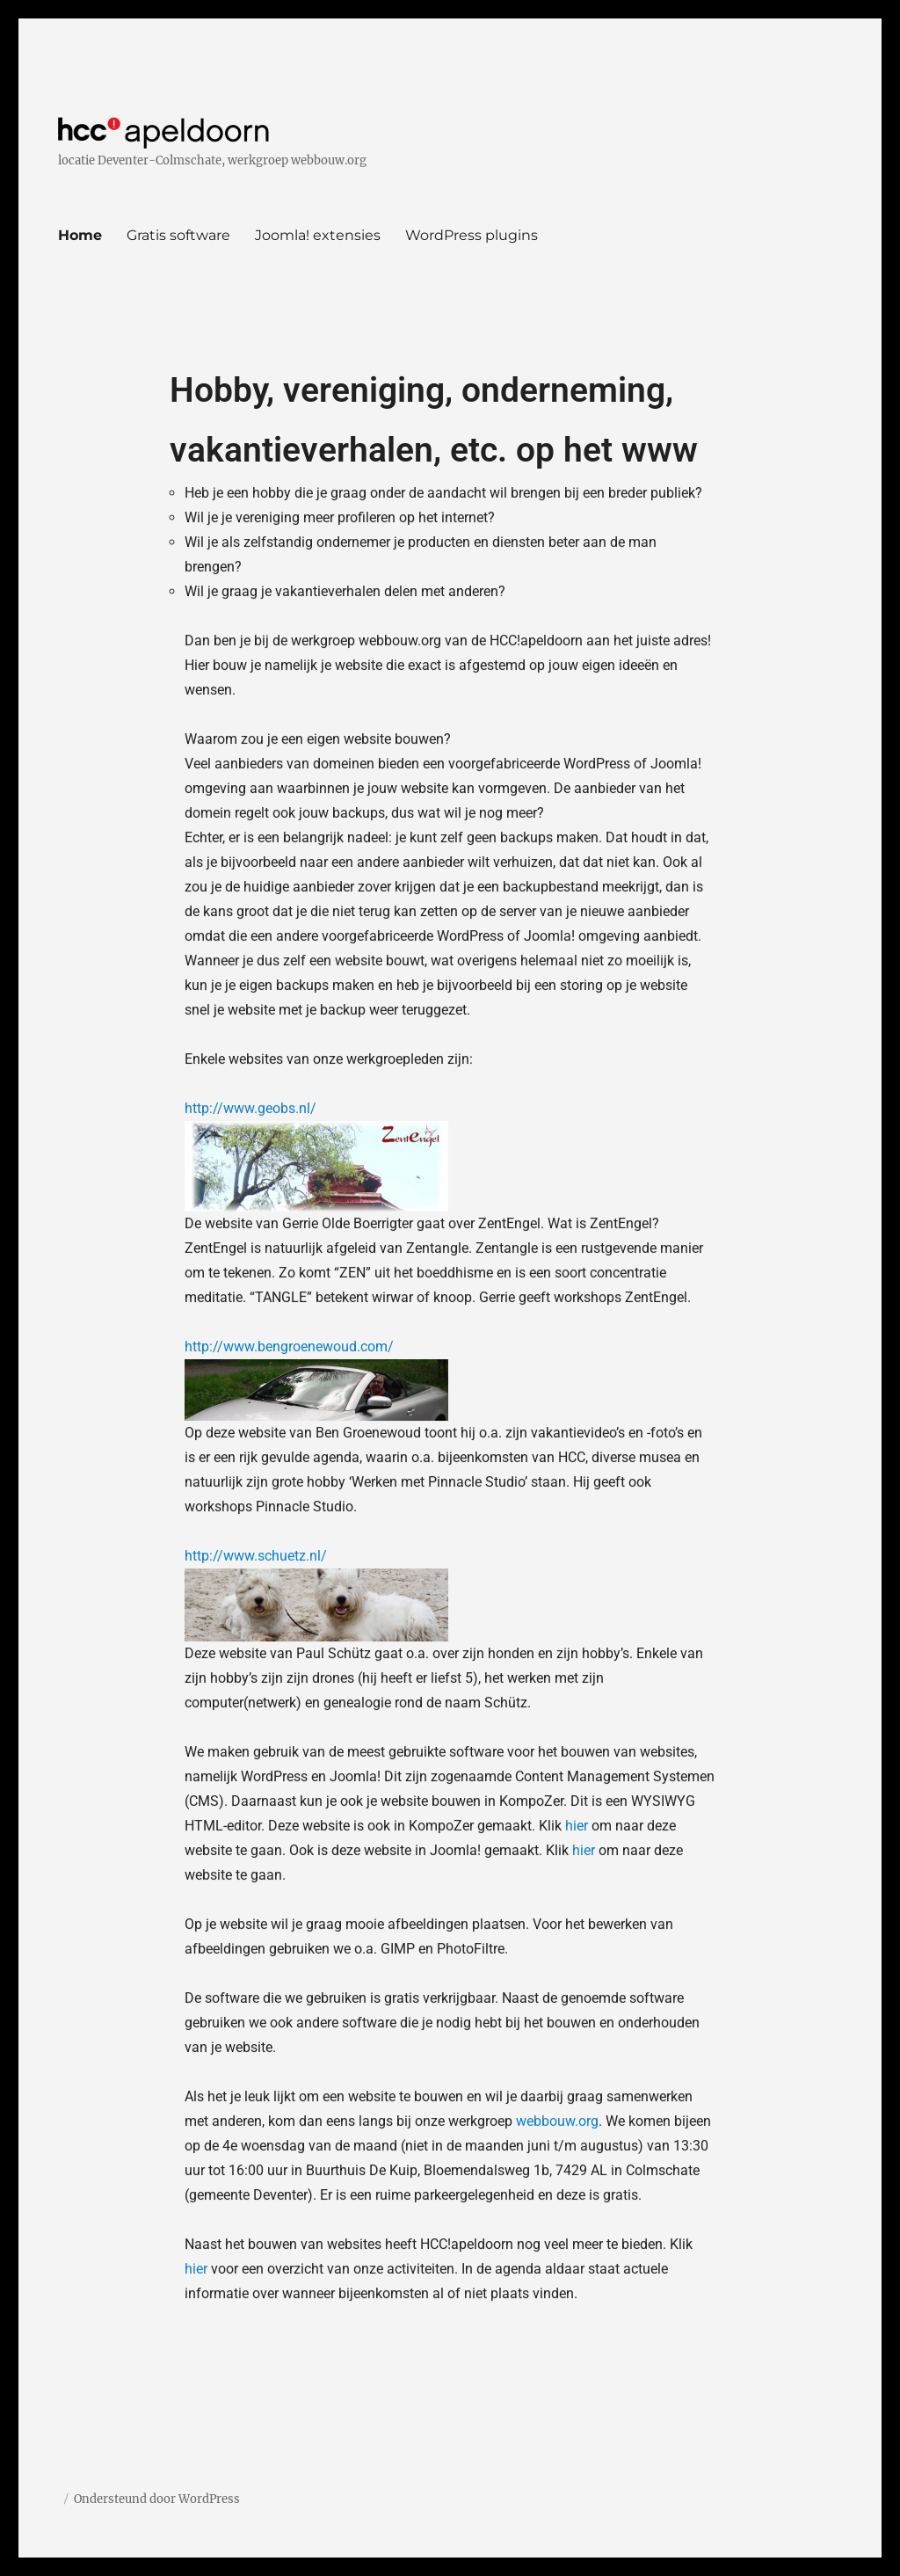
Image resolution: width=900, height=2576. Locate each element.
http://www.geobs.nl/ (250, 929)
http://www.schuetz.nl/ (256, 1377)
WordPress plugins (471, 235)
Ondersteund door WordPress (157, 2499)
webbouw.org (557, 1942)
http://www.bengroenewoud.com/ (289, 1168)
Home (80, 235)
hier (576, 1647)
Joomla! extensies (318, 235)
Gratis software (178, 235)
